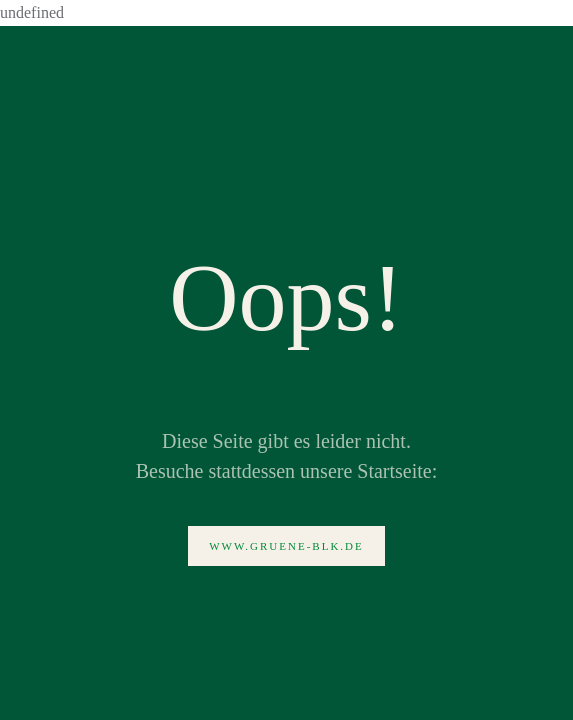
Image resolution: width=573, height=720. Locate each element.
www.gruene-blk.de (286, 546)
